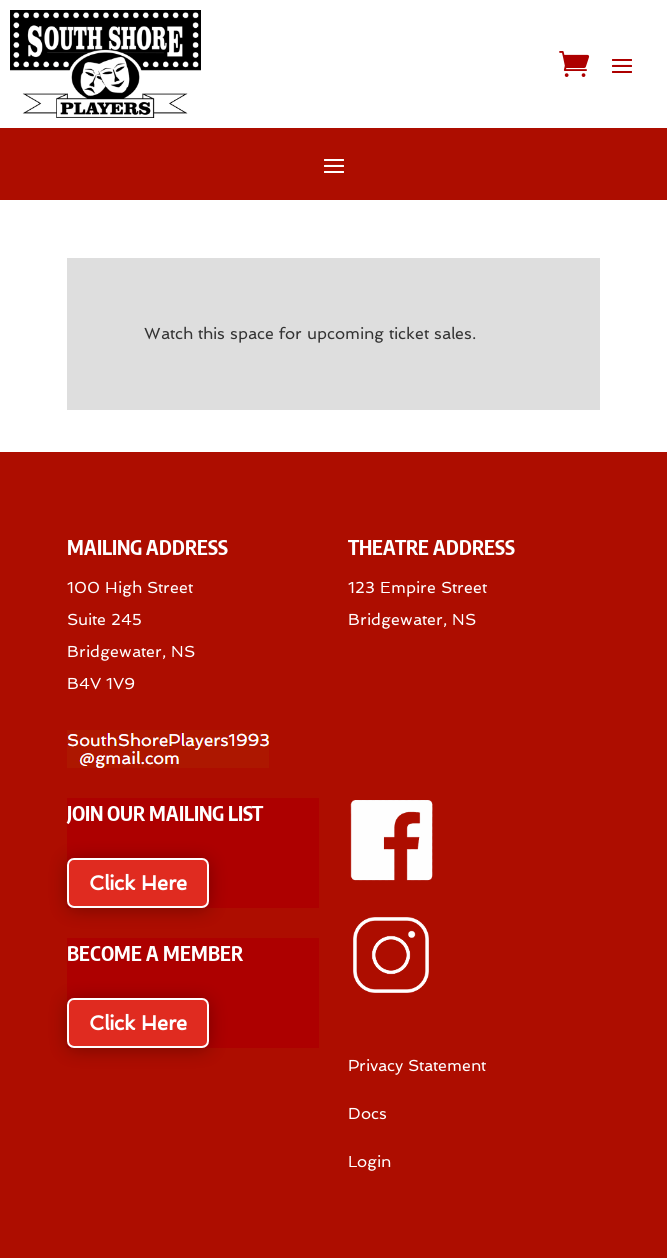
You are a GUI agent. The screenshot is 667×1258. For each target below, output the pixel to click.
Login (369, 1161)
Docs (367, 1113)
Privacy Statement (417, 1065)
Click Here (138, 883)
